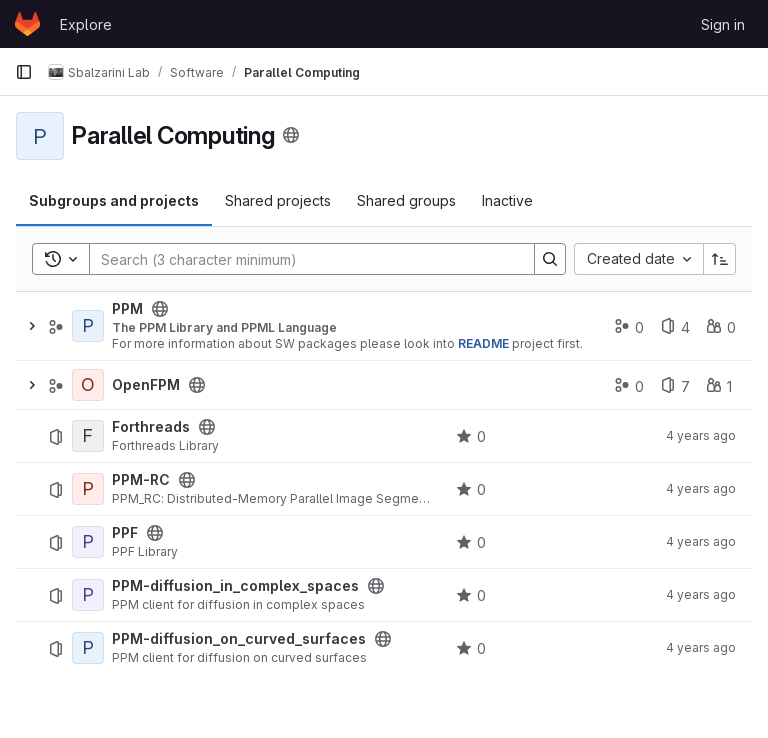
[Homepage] (27, 24)
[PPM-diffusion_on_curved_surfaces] (88, 648)
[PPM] (88, 326)
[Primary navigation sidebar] (24, 72)
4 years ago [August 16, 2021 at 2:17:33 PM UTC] (701, 647)
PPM (127, 309)
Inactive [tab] (507, 200)
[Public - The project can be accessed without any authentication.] (207, 427)
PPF (125, 533)
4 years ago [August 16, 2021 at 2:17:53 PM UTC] (701, 594)
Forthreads (151, 427)
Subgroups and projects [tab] (114, 200)
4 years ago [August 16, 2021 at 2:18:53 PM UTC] (701, 488)
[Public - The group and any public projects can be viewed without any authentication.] (160, 309)
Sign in (723, 24)
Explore (86, 24)
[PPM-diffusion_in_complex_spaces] (88, 595)
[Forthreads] (88, 436)
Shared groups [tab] (406, 200)
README (483, 343)
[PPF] (88, 542)
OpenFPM (146, 385)
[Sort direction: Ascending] (720, 259)
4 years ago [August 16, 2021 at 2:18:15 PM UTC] (701, 541)
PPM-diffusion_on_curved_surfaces (239, 639)
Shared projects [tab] (278, 200)
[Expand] (32, 326)
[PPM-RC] (88, 489)
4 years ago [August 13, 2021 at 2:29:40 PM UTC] (701, 435)
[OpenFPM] (88, 385)
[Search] (302, 259)
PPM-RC (141, 480)
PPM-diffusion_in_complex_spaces (235, 586)
